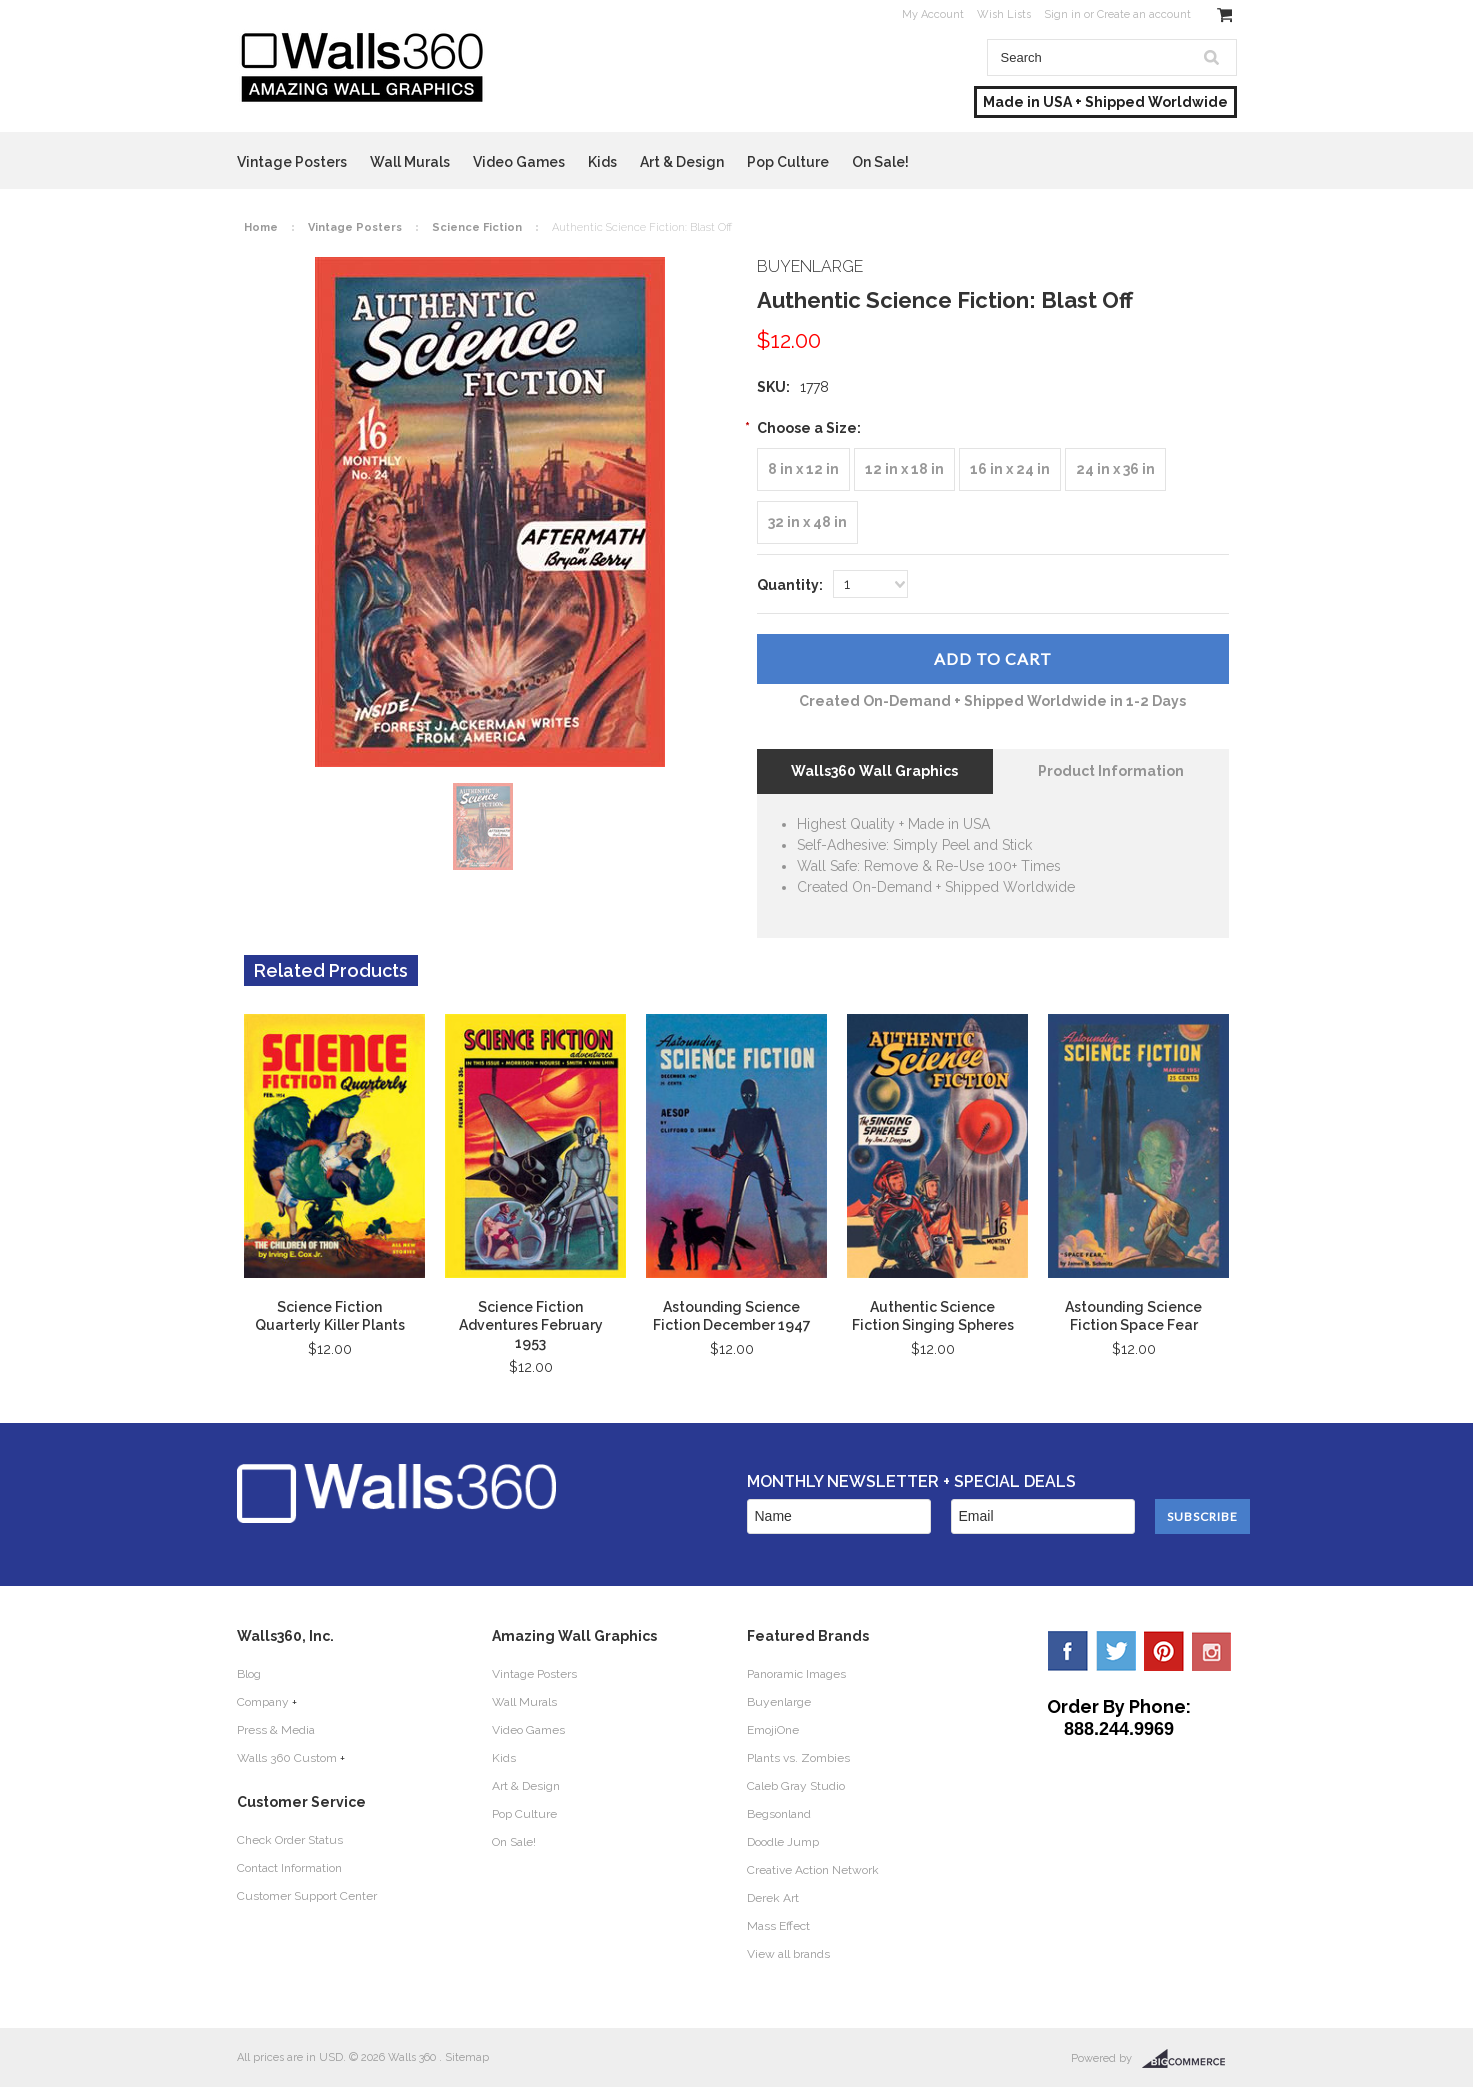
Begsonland (779, 1814)
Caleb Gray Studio (796, 1786)
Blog (249, 1674)
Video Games (519, 162)
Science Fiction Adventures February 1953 (531, 1325)
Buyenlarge (779, 1702)
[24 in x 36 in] (1115, 469)
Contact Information (289, 1868)
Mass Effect (778, 1926)
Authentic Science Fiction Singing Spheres (933, 1316)
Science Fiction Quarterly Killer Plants (330, 1316)
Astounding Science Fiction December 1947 (732, 1316)
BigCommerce (1189, 2059)
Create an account (1144, 14)
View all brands (788, 1954)
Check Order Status (290, 1840)
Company (263, 1702)
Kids (602, 162)
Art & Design (682, 162)
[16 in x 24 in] (1010, 469)
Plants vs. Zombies (798, 1758)
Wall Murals (410, 162)
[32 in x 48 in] (807, 522)
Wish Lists (1004, 14)
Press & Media (276, 1730)
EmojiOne (773, 1730)
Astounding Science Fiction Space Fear (1133, 1316)
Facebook (1068, 1651)
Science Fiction (477, 227)
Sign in (1062, 14)
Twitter (1116, 1651)
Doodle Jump (783, 1842)
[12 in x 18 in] (904, 469)
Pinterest (1164, 1651)
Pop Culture (788, 162)
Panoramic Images (796, 1674)
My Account (933, 14)
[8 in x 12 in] (803, 469)
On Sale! (880, 162)
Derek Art (773, 1898)
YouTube (1212, 1651)
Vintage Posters (292, 162)
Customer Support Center (307, 1896)
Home (261, 227)
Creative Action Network (813, 1870)
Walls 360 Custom (287, 1758)
